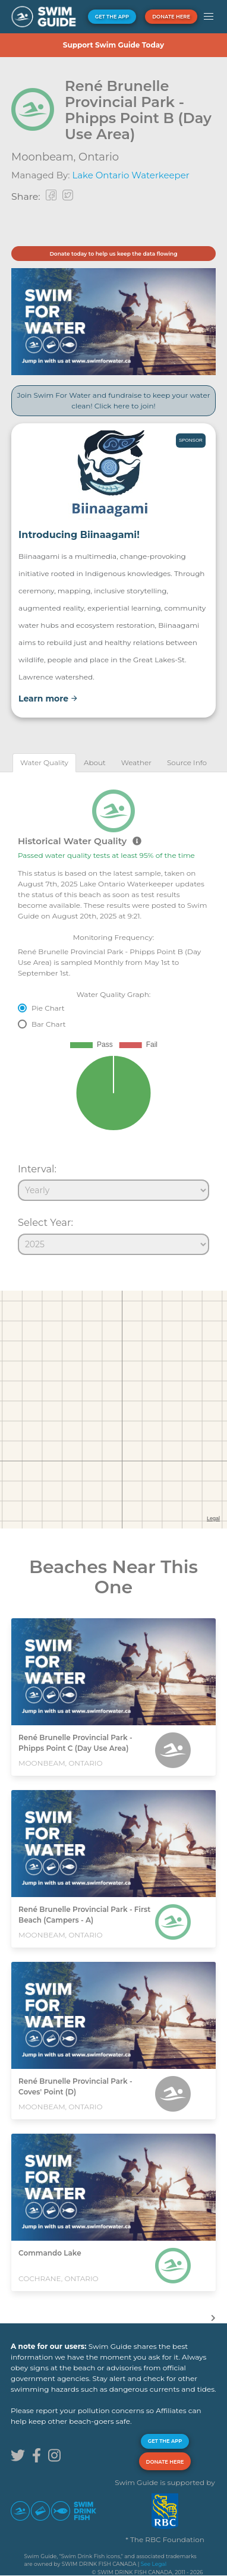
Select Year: (45, 1222)
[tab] (44, 762)
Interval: (37, 1169)
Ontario (98, 156)
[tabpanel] (113, 1017)
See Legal (153, 2564)
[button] (208, 16)
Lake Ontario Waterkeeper (130, 175)
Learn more (48, 698)
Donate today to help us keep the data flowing (113, 253)
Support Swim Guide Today (113, 44)
